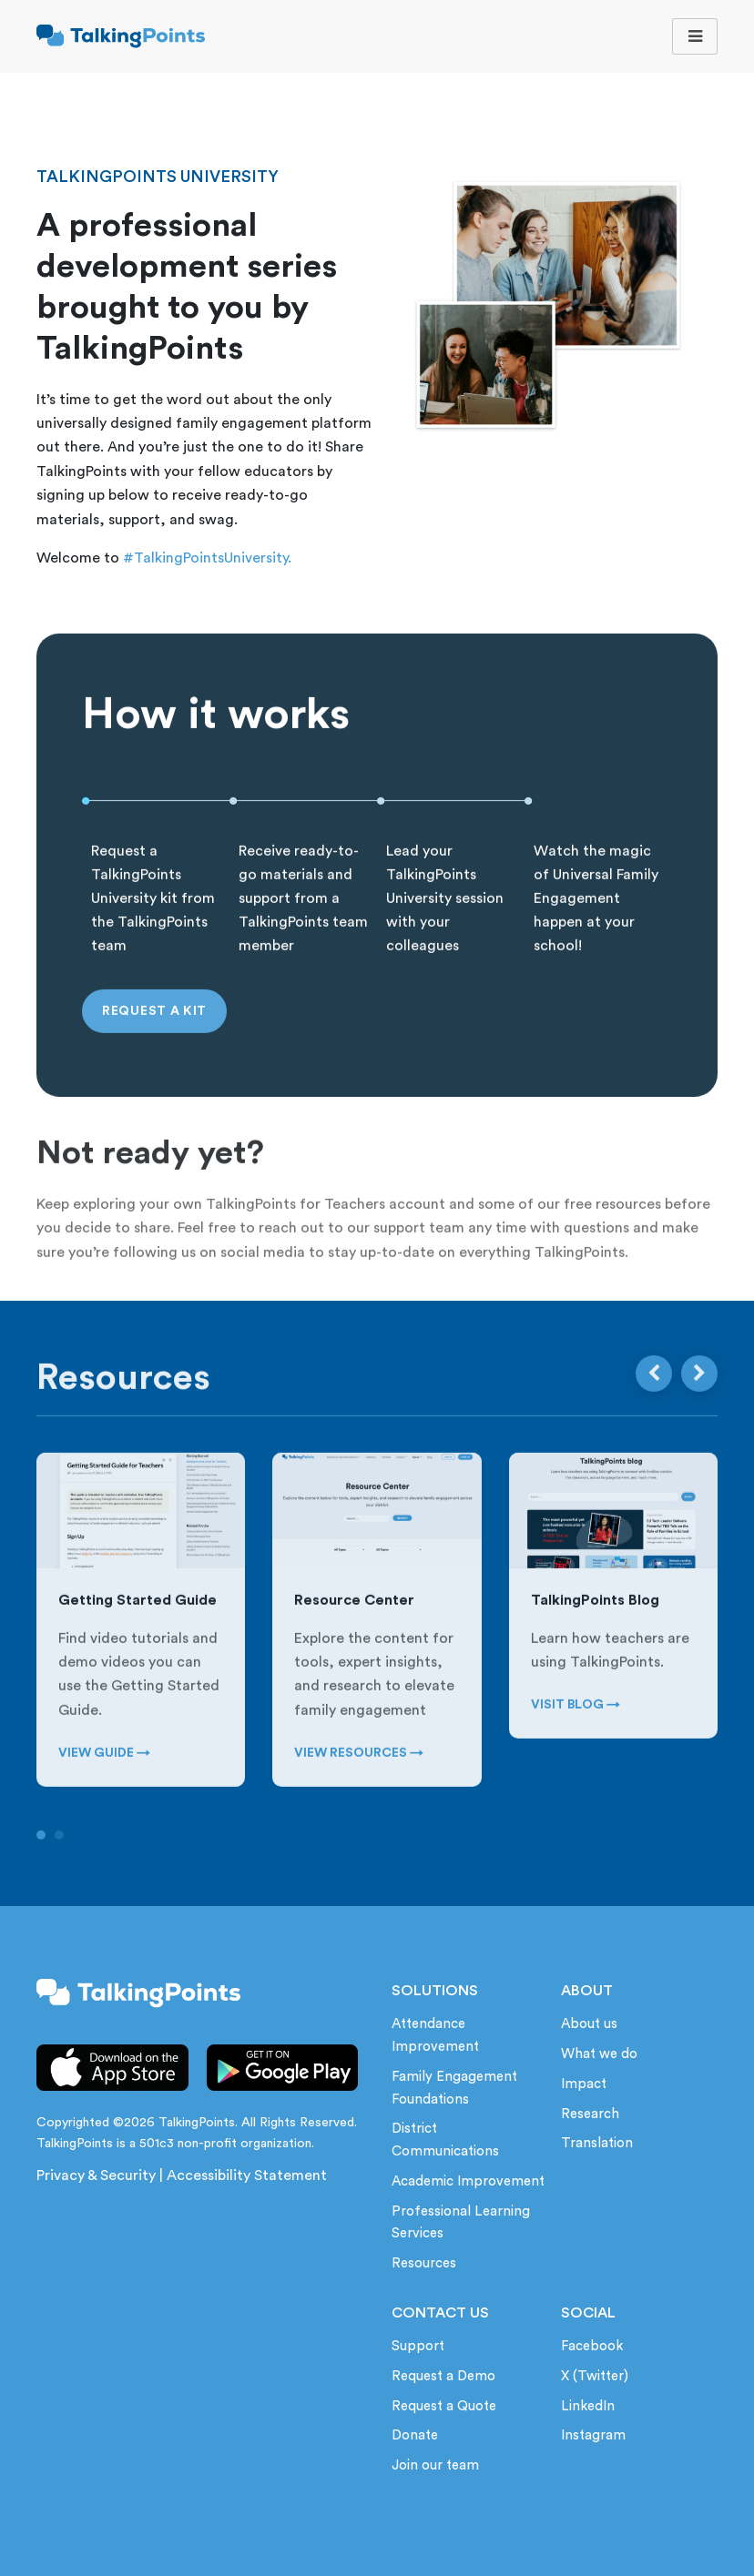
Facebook (592, 2346)
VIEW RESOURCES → (358, 1783)
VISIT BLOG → (575, 1735)
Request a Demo (443, 2376)
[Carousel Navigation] (677, 1403)
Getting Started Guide (137, 1630)
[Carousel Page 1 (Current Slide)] (41, 1864)
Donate (415, 2435)
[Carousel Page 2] (59, 1864)
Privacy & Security (96, 2175)
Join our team (435, 2465)
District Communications (445, 2140)
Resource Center (354, 1630)
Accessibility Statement (247, 2175)
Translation (597, 2143)
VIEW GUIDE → (104, 1783)
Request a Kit (154, 1040)
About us (589, 2024)
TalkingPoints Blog (595, 1630)
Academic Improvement (468, 2181)
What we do (599, 2054)
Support (418, 2346)
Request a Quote (444, 2406)
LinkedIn (588, 2406)
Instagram (593, 2435)
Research (590, 2114)
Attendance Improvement (435, 2035)
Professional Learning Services (461, 2223)
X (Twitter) (594, 2376)
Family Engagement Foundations (454, 2088)
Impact (583, 2084)
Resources (424, 2263)
